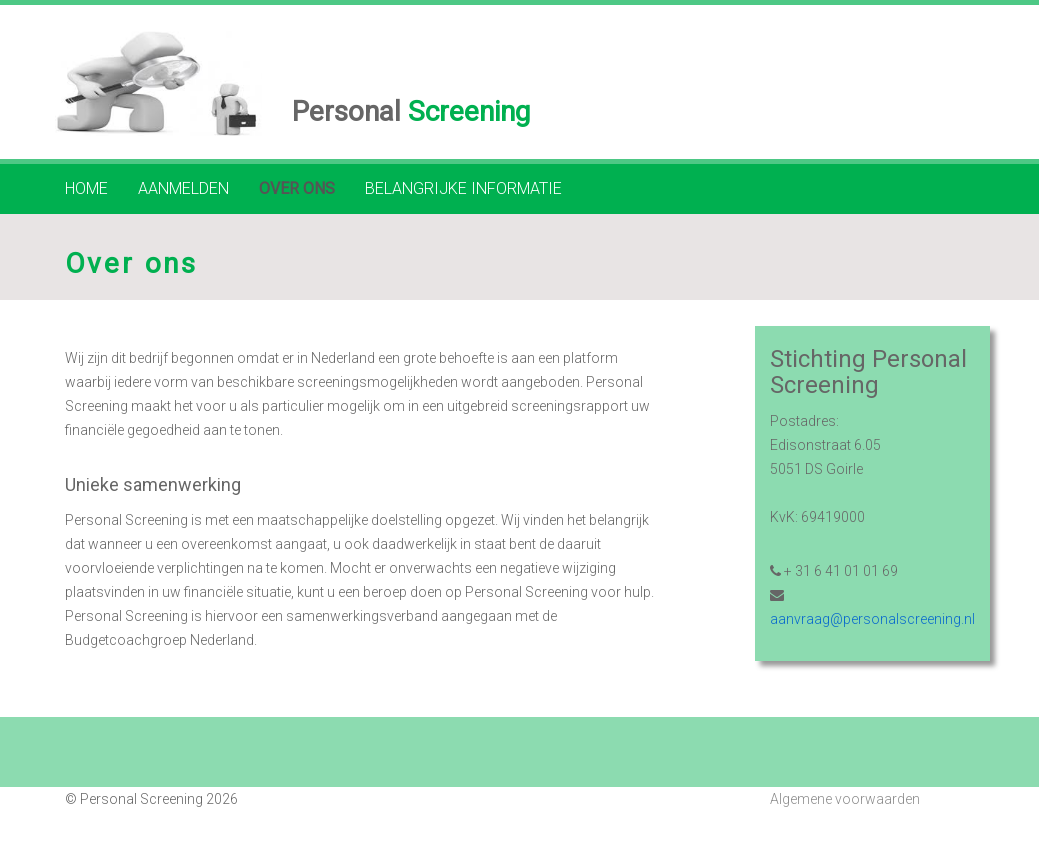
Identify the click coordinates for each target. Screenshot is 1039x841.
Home (86, 188)
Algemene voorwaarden (845, 799)
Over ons (297, 188)
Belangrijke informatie (463, 188)
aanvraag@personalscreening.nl (872, 619)
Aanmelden (183, 188)
